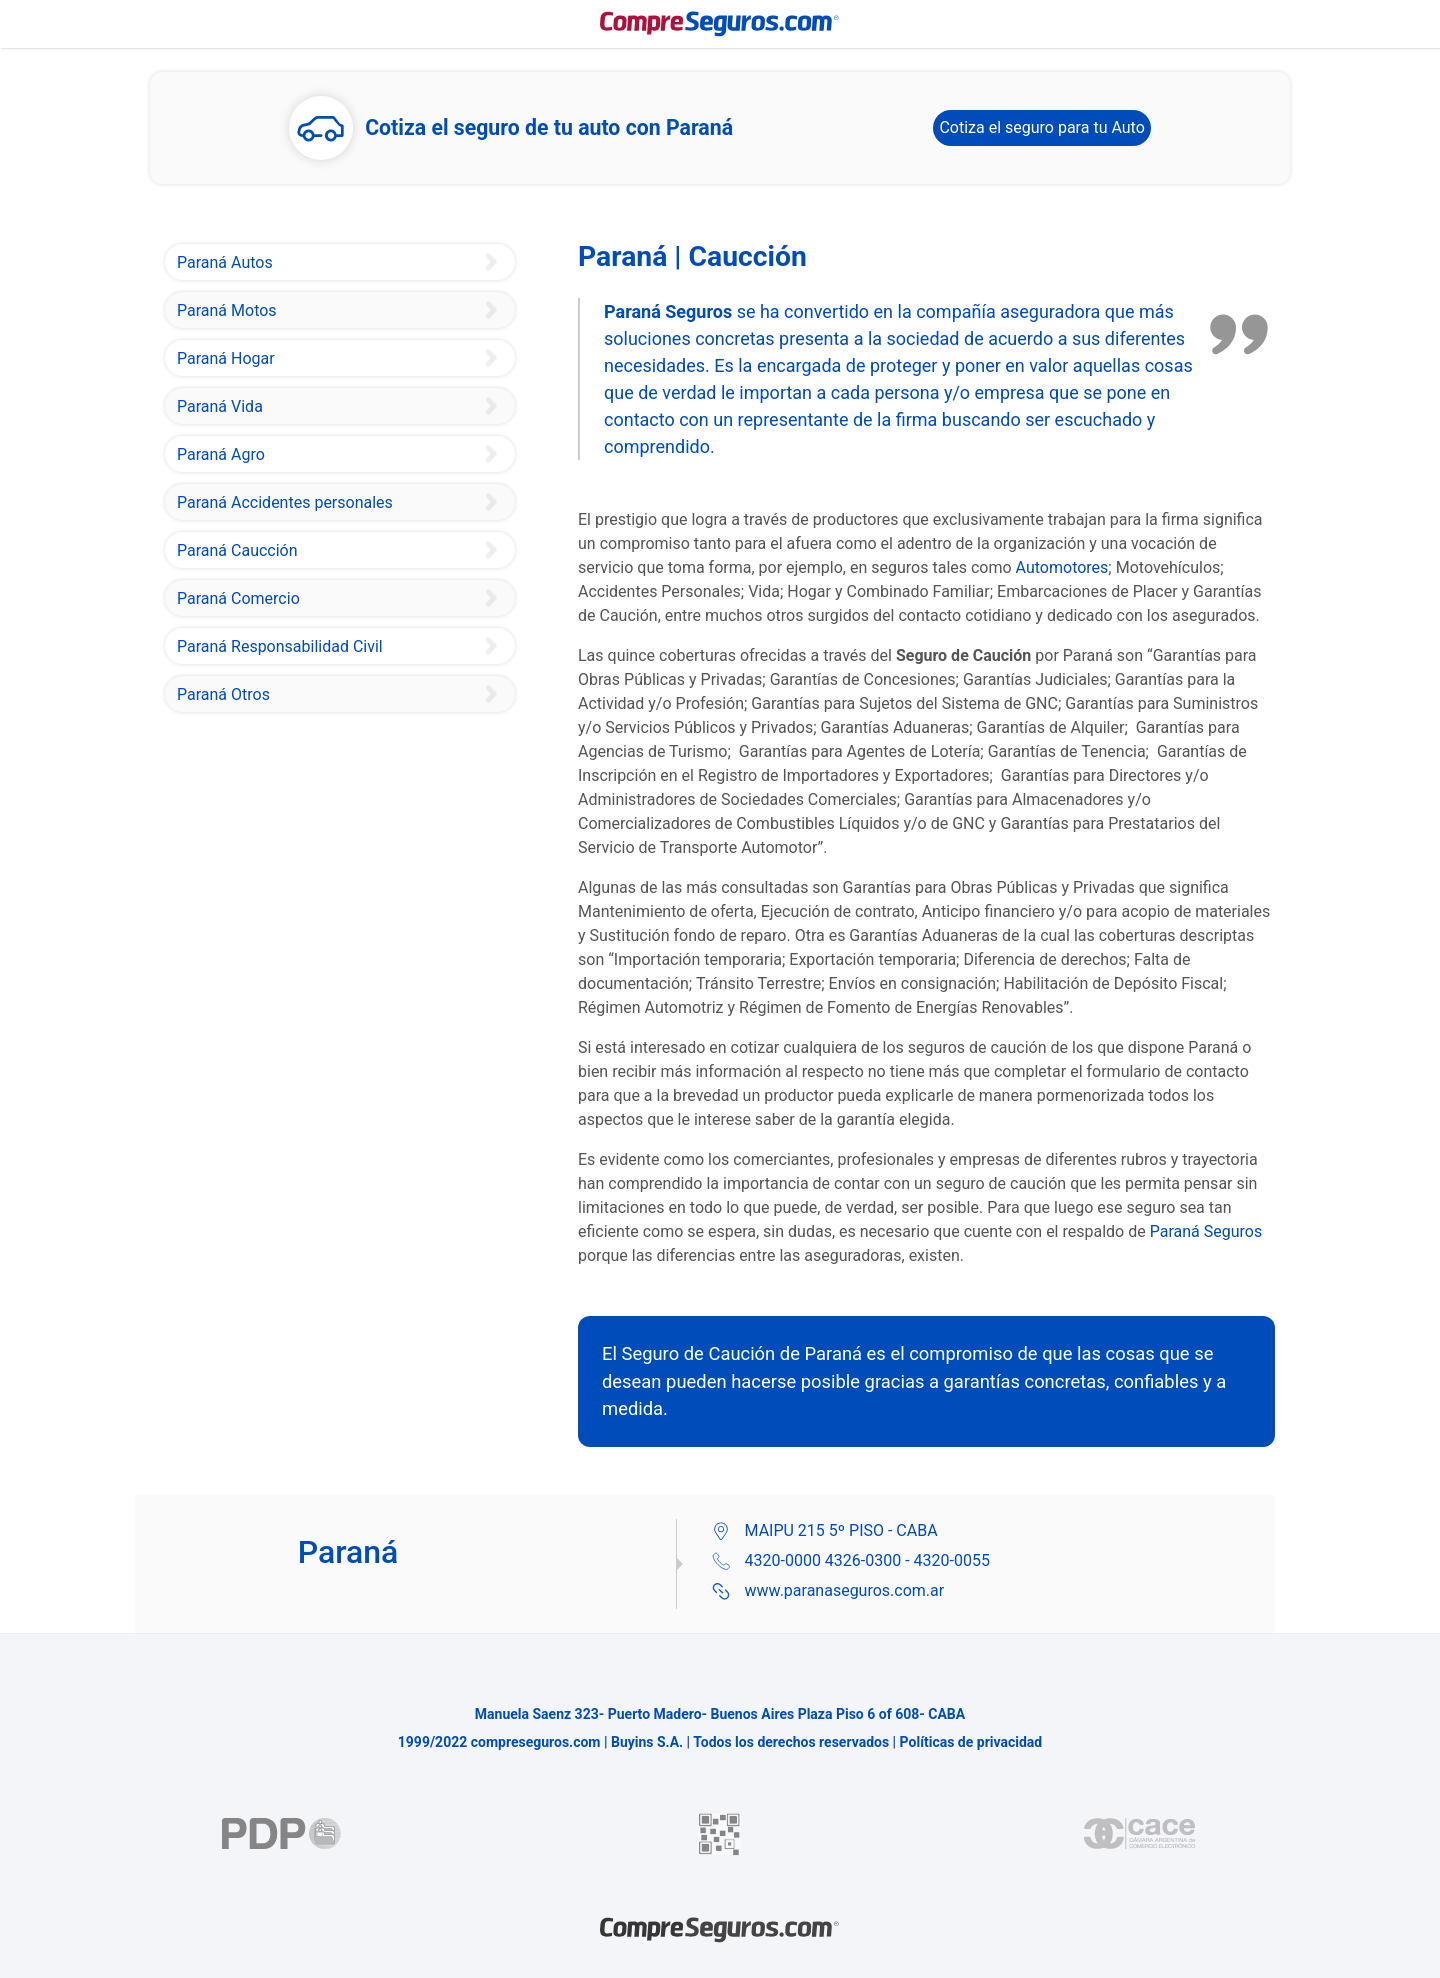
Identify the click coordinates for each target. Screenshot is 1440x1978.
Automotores (1062, 567)
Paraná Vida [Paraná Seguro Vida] (220, 406)
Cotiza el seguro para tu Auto (1041, 127)
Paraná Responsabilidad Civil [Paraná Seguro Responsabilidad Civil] (280, 646)
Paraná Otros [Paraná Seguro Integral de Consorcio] (223, 694)
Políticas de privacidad (971, 1742)
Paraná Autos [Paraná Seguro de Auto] (225, 262)
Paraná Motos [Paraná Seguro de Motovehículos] (227, 310)
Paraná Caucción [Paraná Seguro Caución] (237, 550)
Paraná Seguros (1206, 1231)
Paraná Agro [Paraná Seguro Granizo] (221, 454)
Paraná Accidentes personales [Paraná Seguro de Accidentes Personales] (285, 502)
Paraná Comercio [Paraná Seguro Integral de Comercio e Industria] (238, 598)
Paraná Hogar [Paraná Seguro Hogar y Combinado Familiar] (226, 358)
